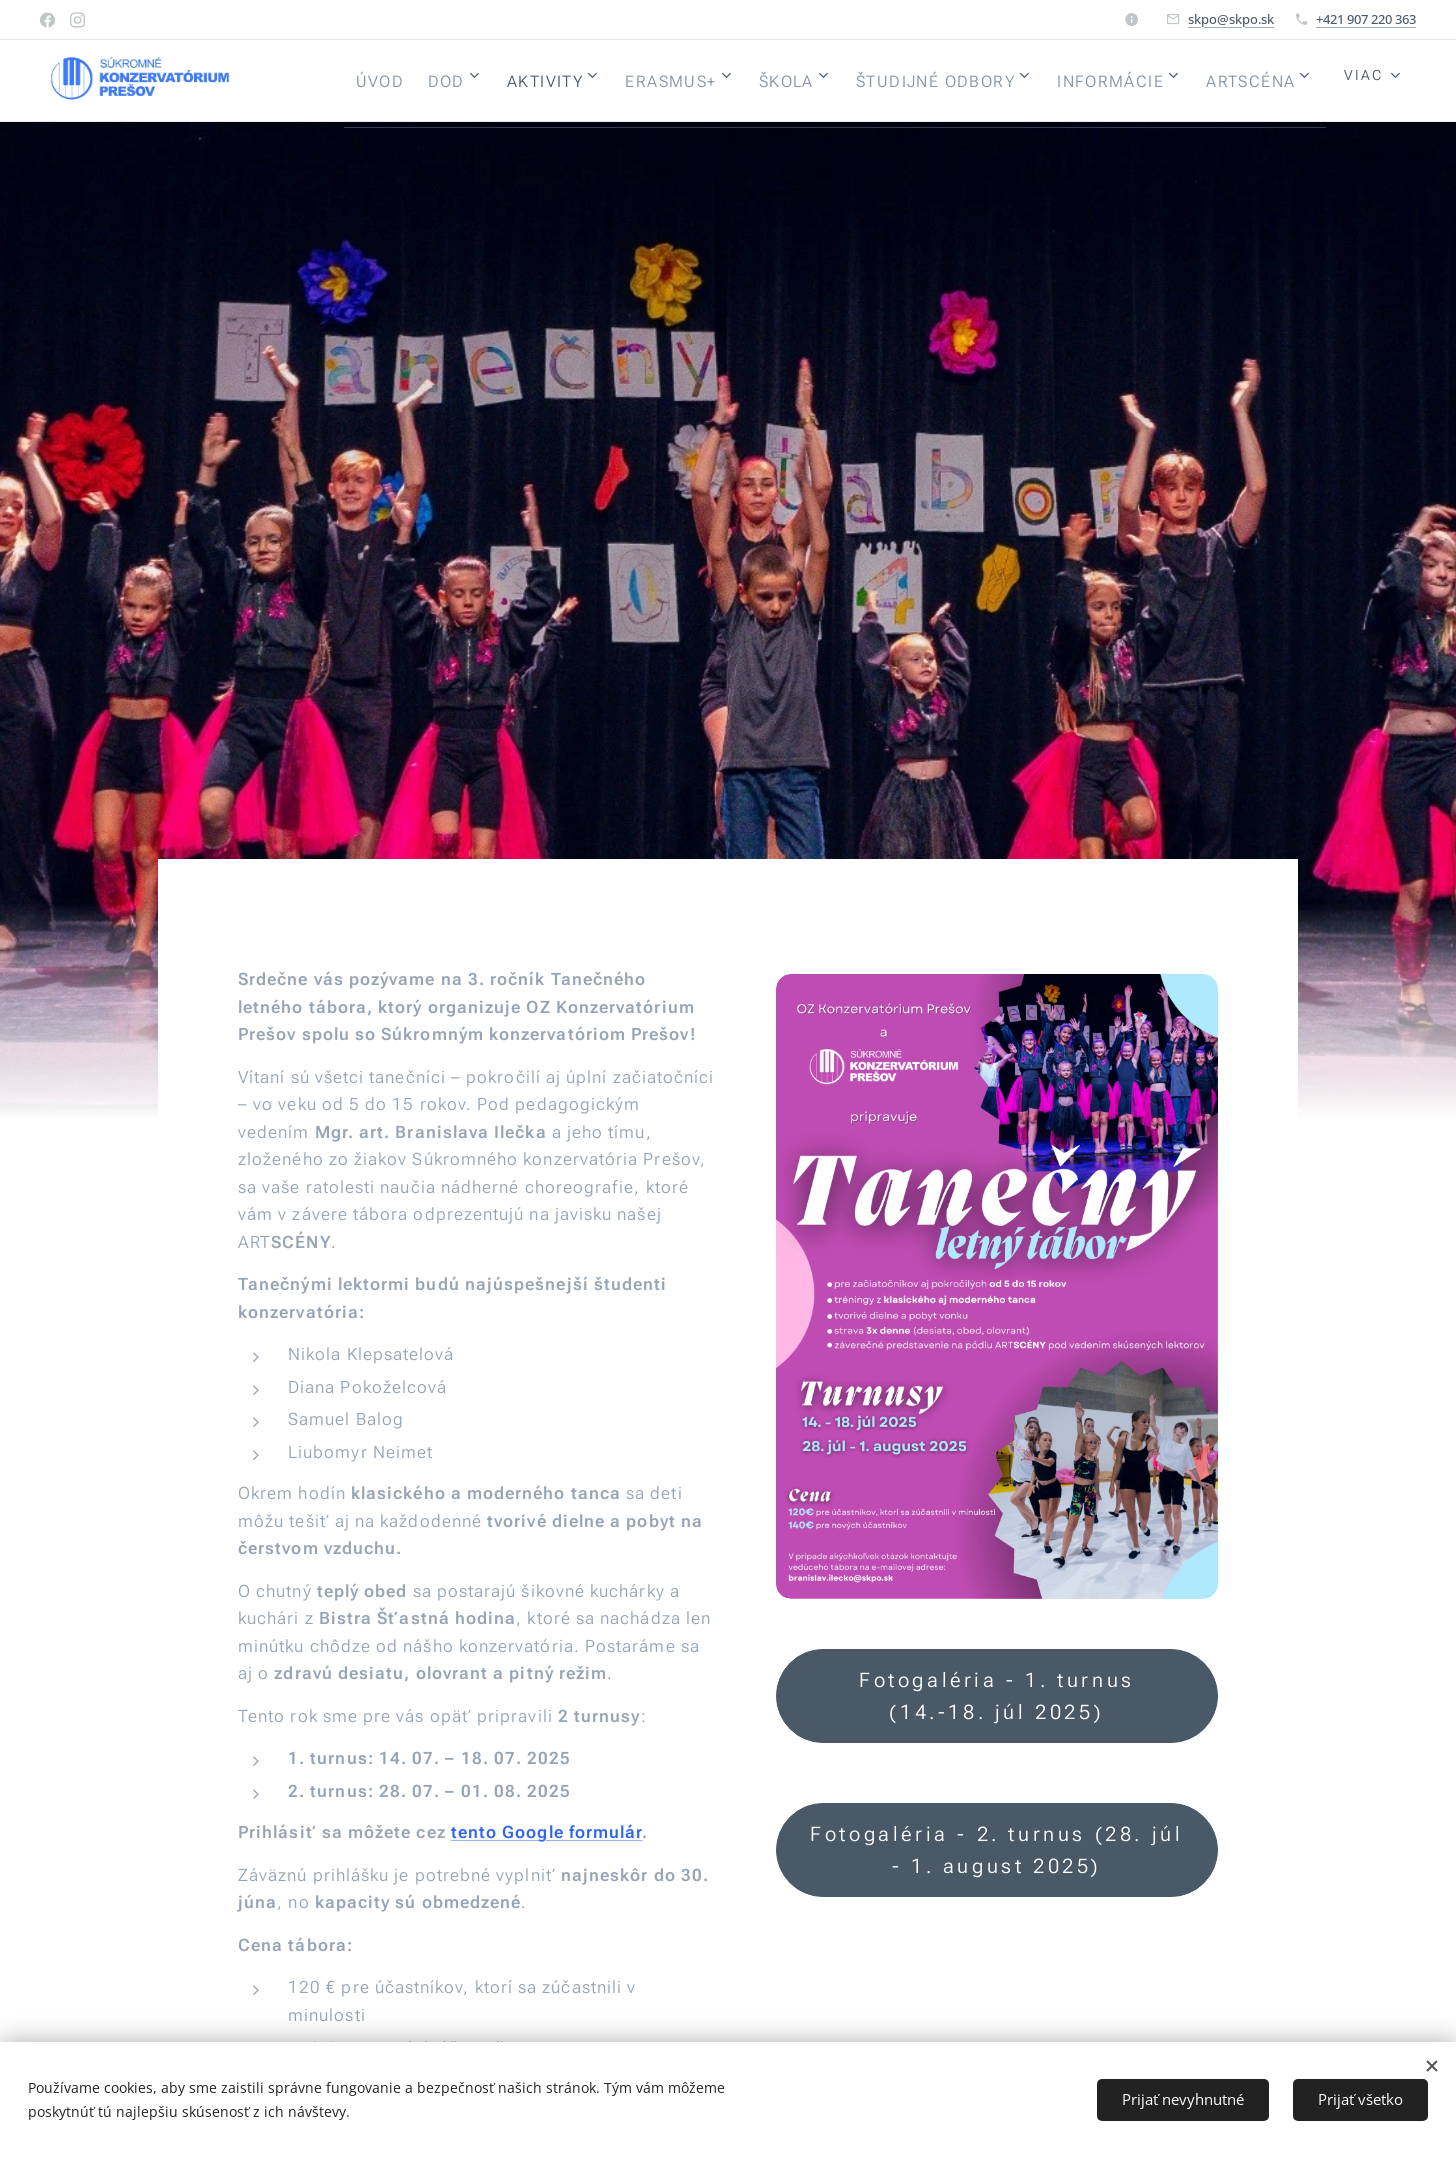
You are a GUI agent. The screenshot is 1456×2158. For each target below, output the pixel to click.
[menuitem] (465, 81)
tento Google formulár (547, 1832)
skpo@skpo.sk (1231, 19)
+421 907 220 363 (1366, 19)
